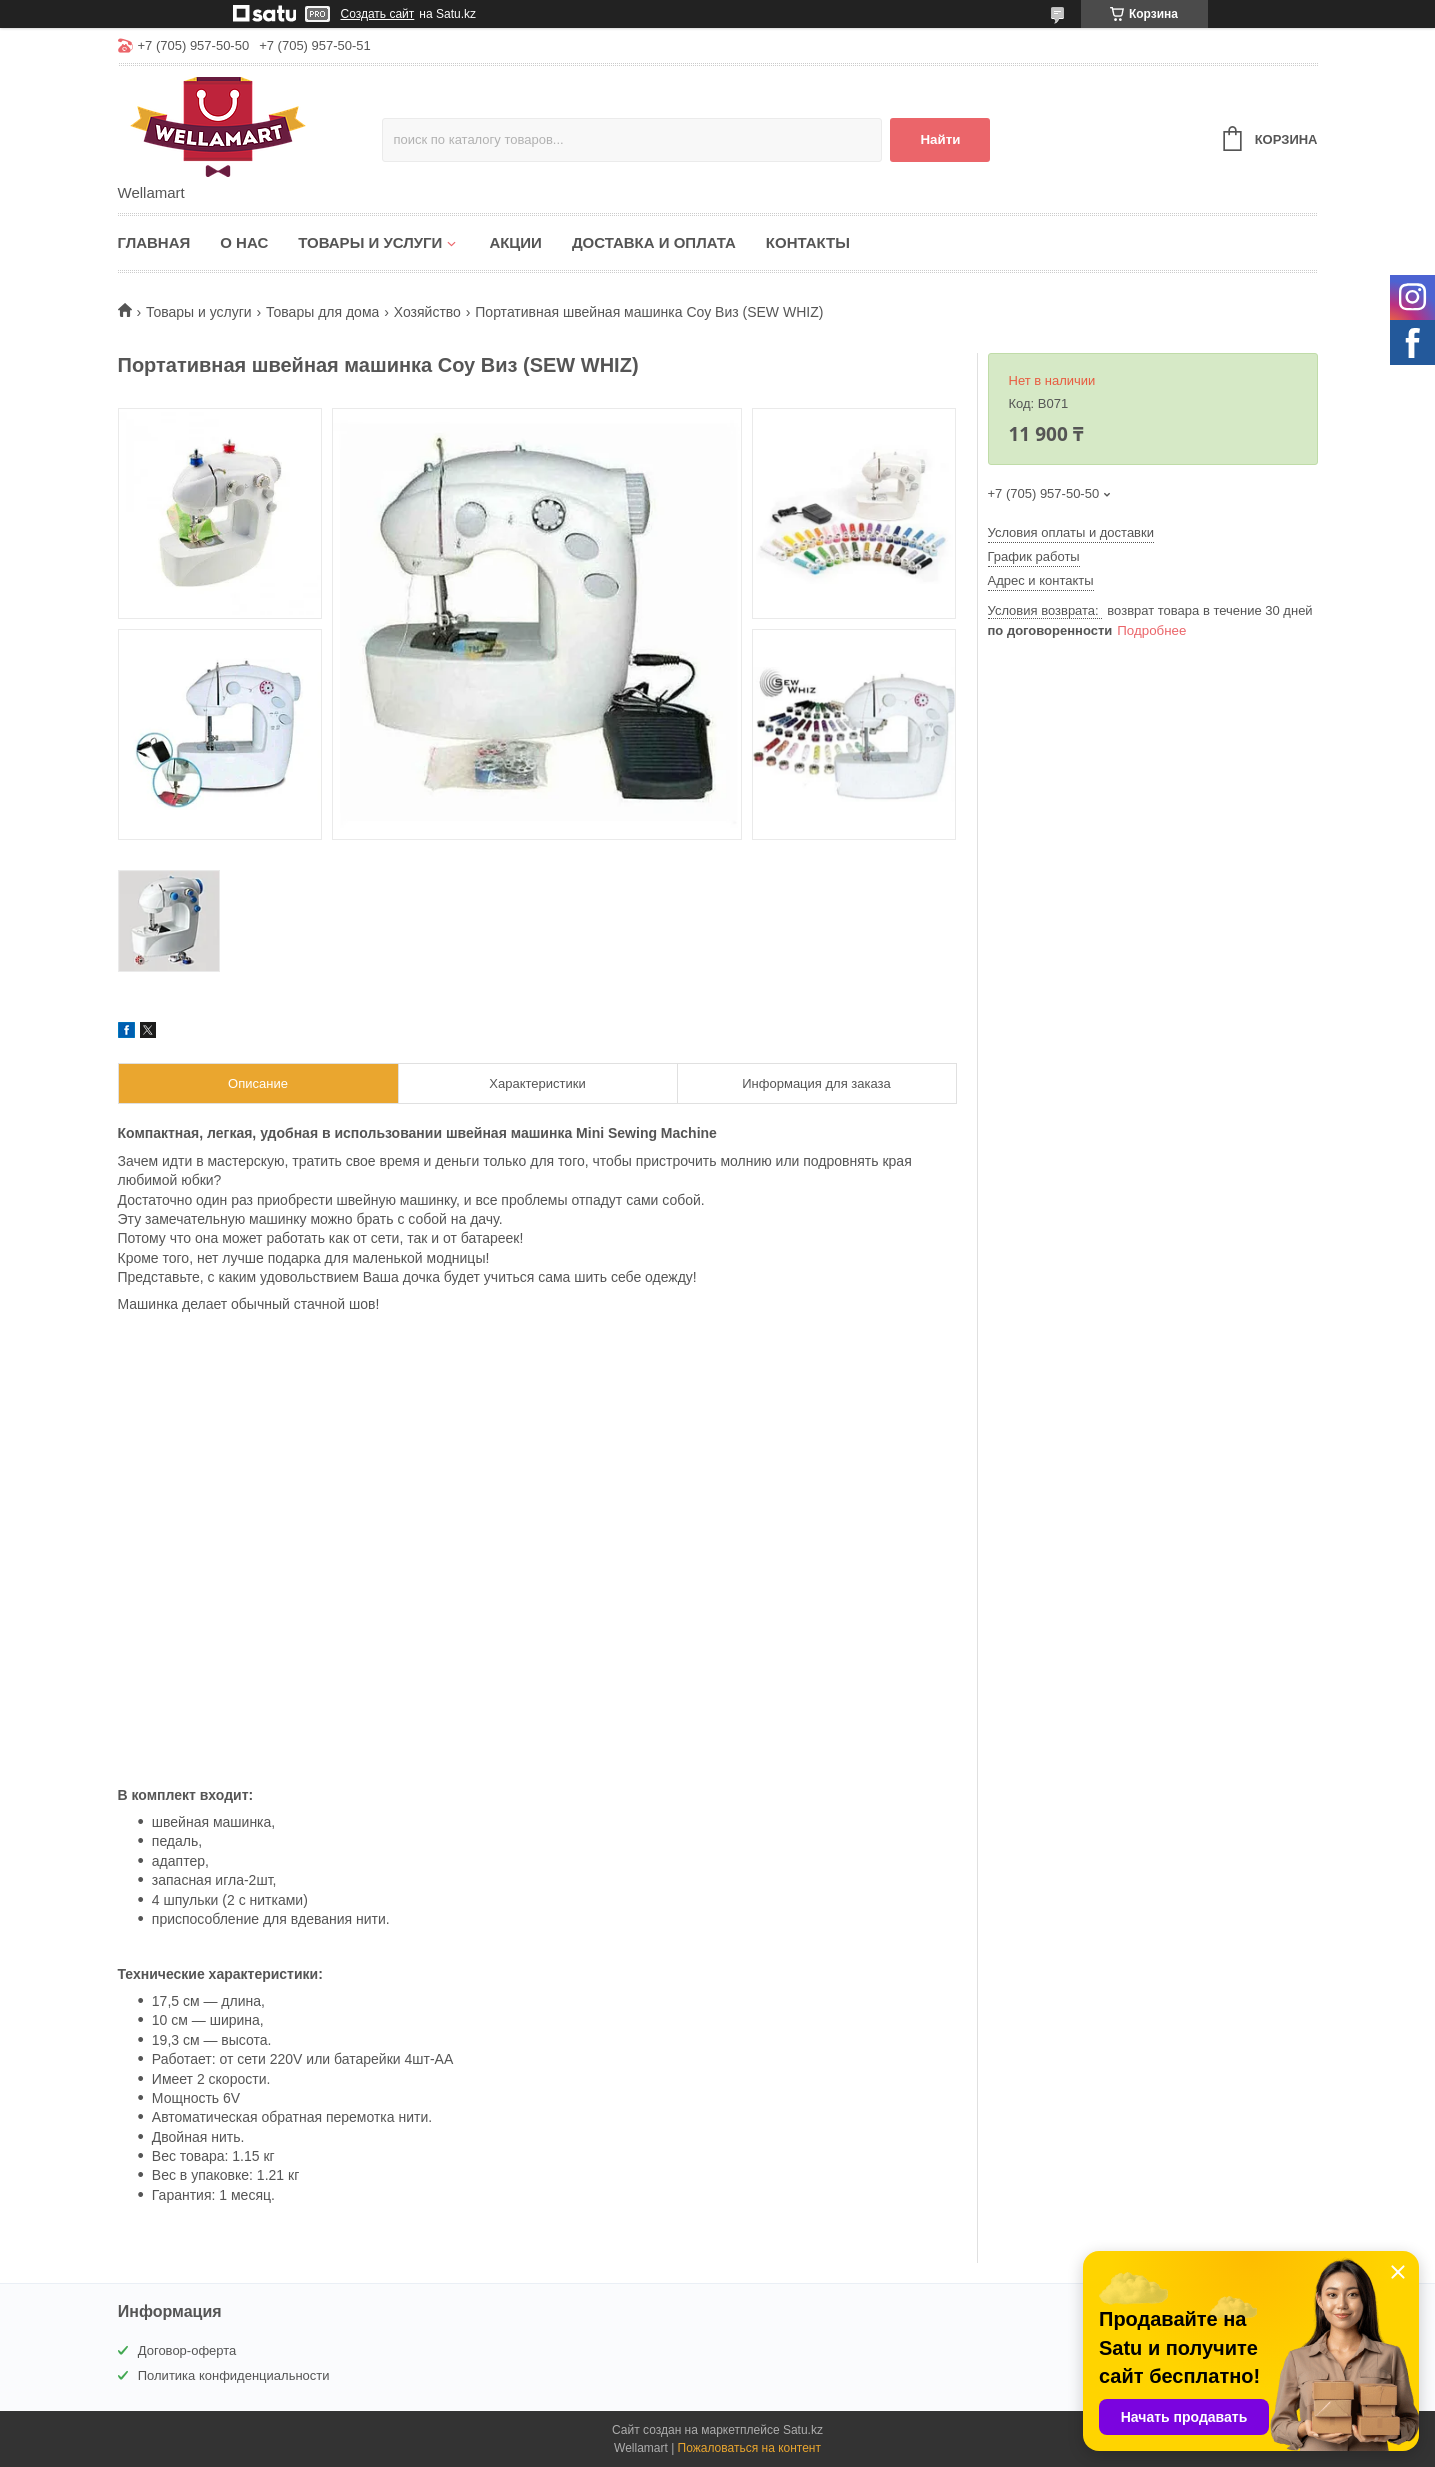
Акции (515, 242)
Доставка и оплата (654, 242)
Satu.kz (803, 2430)
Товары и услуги (370, 242)
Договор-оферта (187, 2350)
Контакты (808, 242)
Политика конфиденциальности (234, 2375)
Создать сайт (378, 14)
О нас (244, 242)
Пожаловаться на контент (749, 2448)
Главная (154, 242)
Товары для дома (322, 312)
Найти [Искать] (940, 139)
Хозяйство (427, 312)
